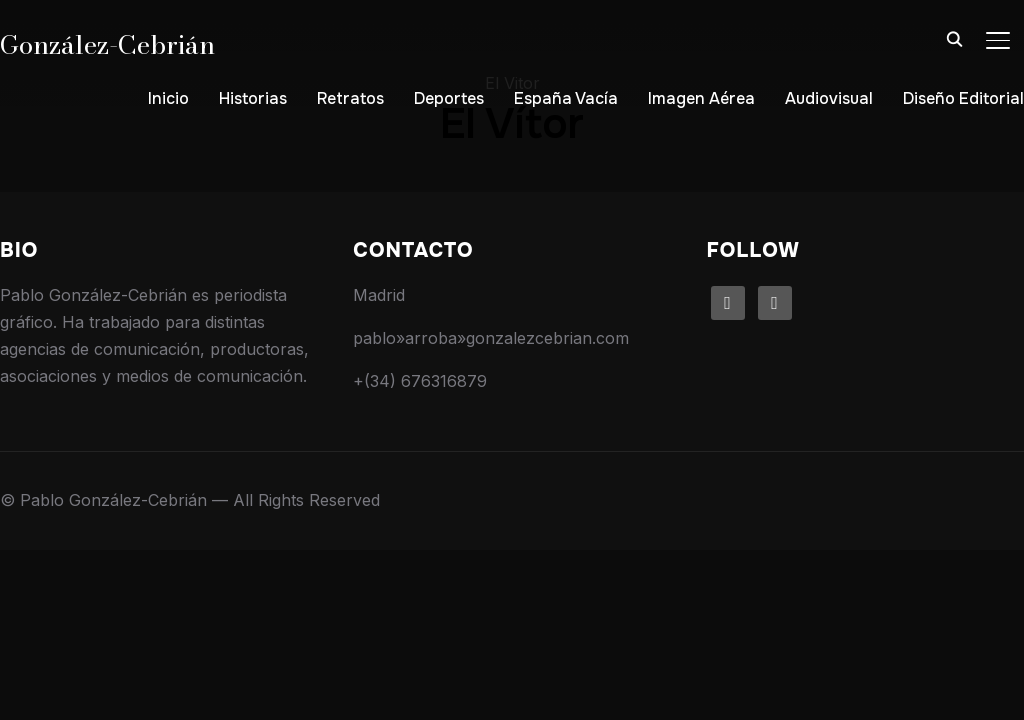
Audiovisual (829, 98)
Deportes (449, 98)
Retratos (350, 98)
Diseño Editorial (963, 98)
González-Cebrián (107, 44)
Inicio (168, 98)
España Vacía (566, 98)
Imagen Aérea (701, 98)
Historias (253, 98)
